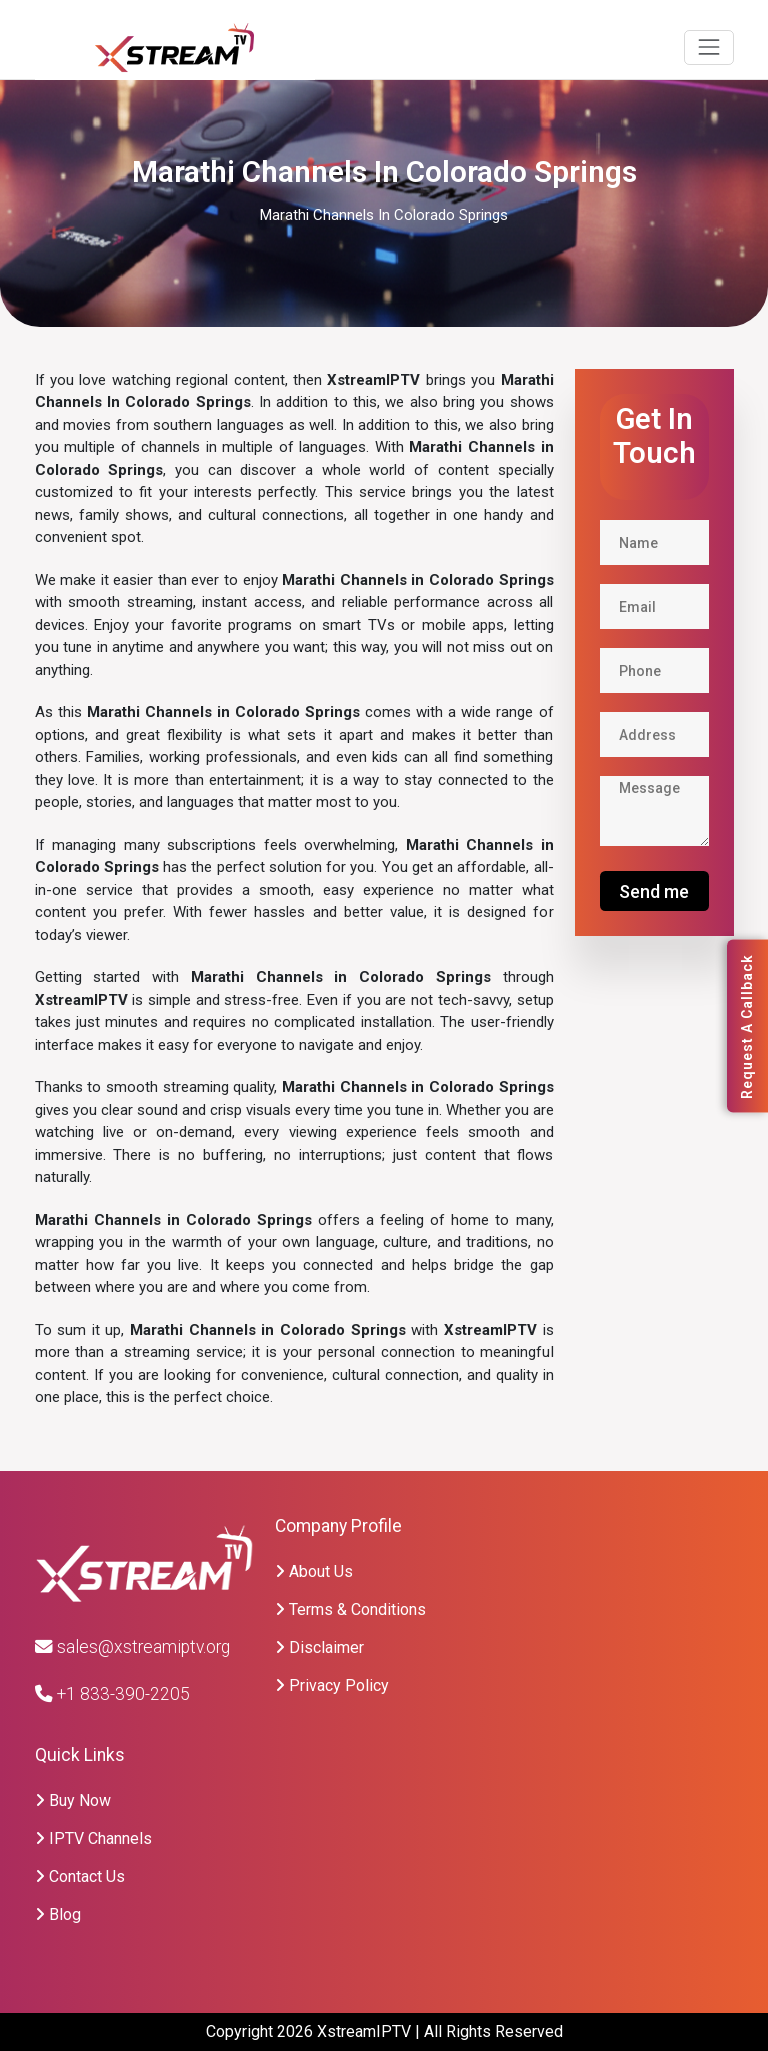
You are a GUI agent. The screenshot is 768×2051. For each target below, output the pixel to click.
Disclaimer (319, 1647)
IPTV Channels (93, 1838)
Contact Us (80, 1876)
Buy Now (73, 1800)
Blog (58, 1914)
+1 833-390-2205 (112, 1694)
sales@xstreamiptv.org (132, 1647)
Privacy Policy (332, 1685)
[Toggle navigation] (708, 47)
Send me (654, 891)
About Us (314, 1571)
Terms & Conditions (350, 1609)
